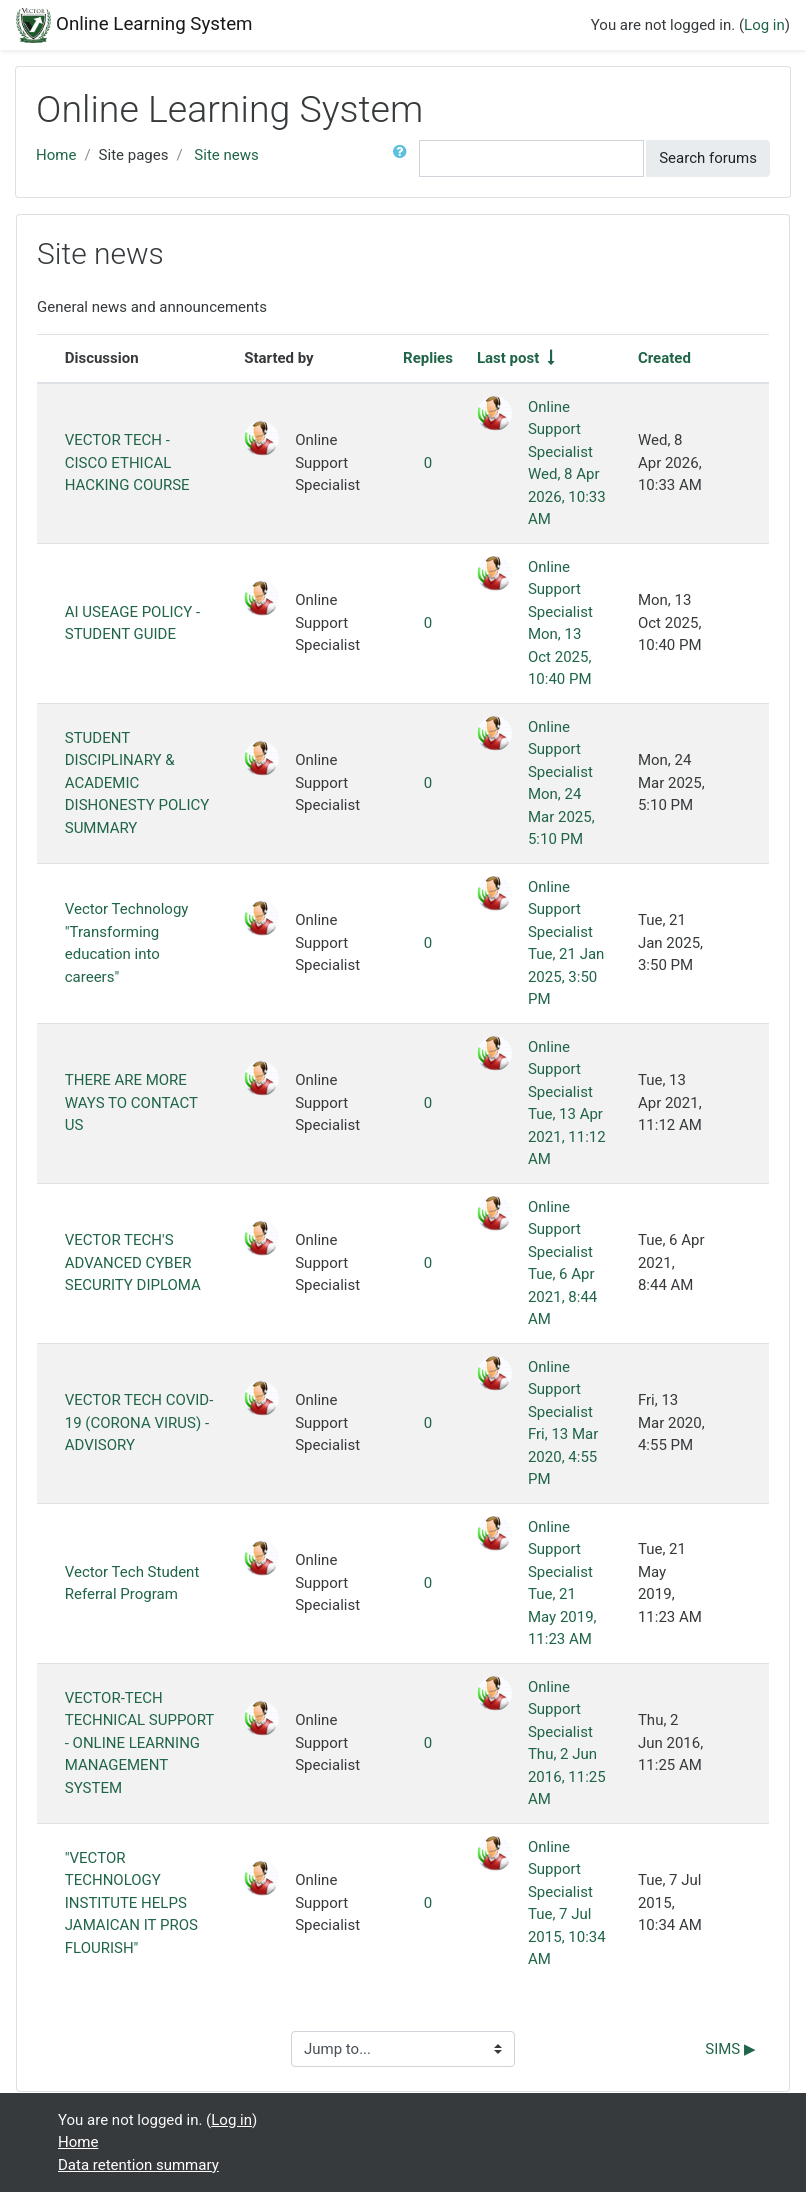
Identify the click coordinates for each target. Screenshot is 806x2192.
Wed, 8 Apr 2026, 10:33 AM (567, 496)
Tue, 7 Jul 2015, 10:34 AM (567, 1936)
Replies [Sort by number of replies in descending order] (428, 358)
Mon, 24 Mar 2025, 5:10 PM (561, 816)
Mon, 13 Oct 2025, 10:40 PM (560, 656)
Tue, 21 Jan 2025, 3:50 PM (566, 976)
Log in (764, 25)
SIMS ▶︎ (730, 2049)
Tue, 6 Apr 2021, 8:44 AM (562, 1296)
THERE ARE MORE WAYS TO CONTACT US (131, 1102)
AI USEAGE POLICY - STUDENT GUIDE (133, 623)
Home (56, 155)
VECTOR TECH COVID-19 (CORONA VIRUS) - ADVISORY (139, 1422)
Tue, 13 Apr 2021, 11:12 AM (567, 1136)
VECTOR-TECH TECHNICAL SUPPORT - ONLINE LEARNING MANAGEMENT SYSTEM (139, 1743)
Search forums (708, 158)
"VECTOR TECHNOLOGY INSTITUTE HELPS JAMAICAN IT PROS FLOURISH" (131, 1903)
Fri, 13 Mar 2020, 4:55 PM (563, 1456)
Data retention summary (138, 2165)
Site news (226, 155)
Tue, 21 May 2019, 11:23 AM (562, 1616)
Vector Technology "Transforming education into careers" (127, 943)
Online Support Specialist (560, 429)
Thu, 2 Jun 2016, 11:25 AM (567, 1776)
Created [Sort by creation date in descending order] (664, 358)
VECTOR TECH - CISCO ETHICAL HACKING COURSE (127, 462)
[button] (404, 158)
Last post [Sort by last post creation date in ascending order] (508, 358)
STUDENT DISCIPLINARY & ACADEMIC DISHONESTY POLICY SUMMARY (137, 783)
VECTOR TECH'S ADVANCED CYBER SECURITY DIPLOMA (133, 1262)
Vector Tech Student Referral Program (132, 1583)
